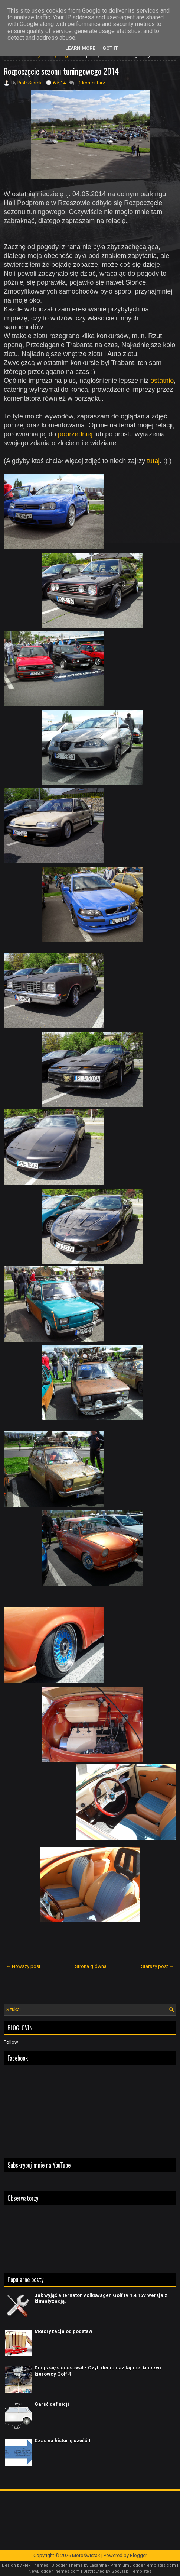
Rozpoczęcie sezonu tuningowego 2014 (61, 71)
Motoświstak (86, 2555)
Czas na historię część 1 (63, 2440)
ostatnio (162, 380)
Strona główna (91, 1966)
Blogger (138, 2555)
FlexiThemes (35, 2565)
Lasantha (98, 2565)
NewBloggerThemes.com (54, 2571)
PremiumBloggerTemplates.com (143, 2565)
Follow (11, 2042)
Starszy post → (157, 1966)
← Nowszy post (23, 1966)
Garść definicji (52, 2404)
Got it (110, 48)
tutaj (153, 461)
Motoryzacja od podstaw (63, 2331)
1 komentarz (91, 82)
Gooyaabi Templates (131, 2571)
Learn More (80, 48)
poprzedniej (75, 434)
